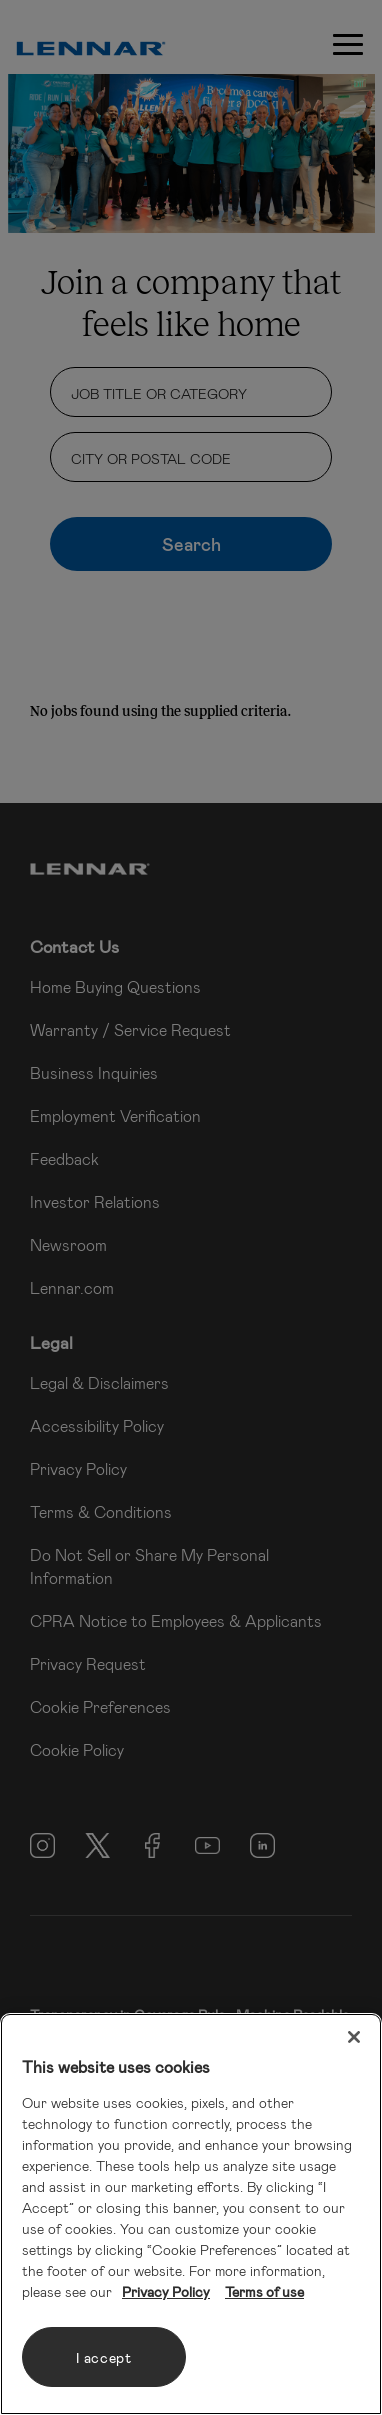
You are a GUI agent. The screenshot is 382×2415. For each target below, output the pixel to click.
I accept (104, 2357)
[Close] (354, 2037)
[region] (191, 2214)
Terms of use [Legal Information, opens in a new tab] (264, 2291)
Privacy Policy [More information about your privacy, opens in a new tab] (166, 2291)
